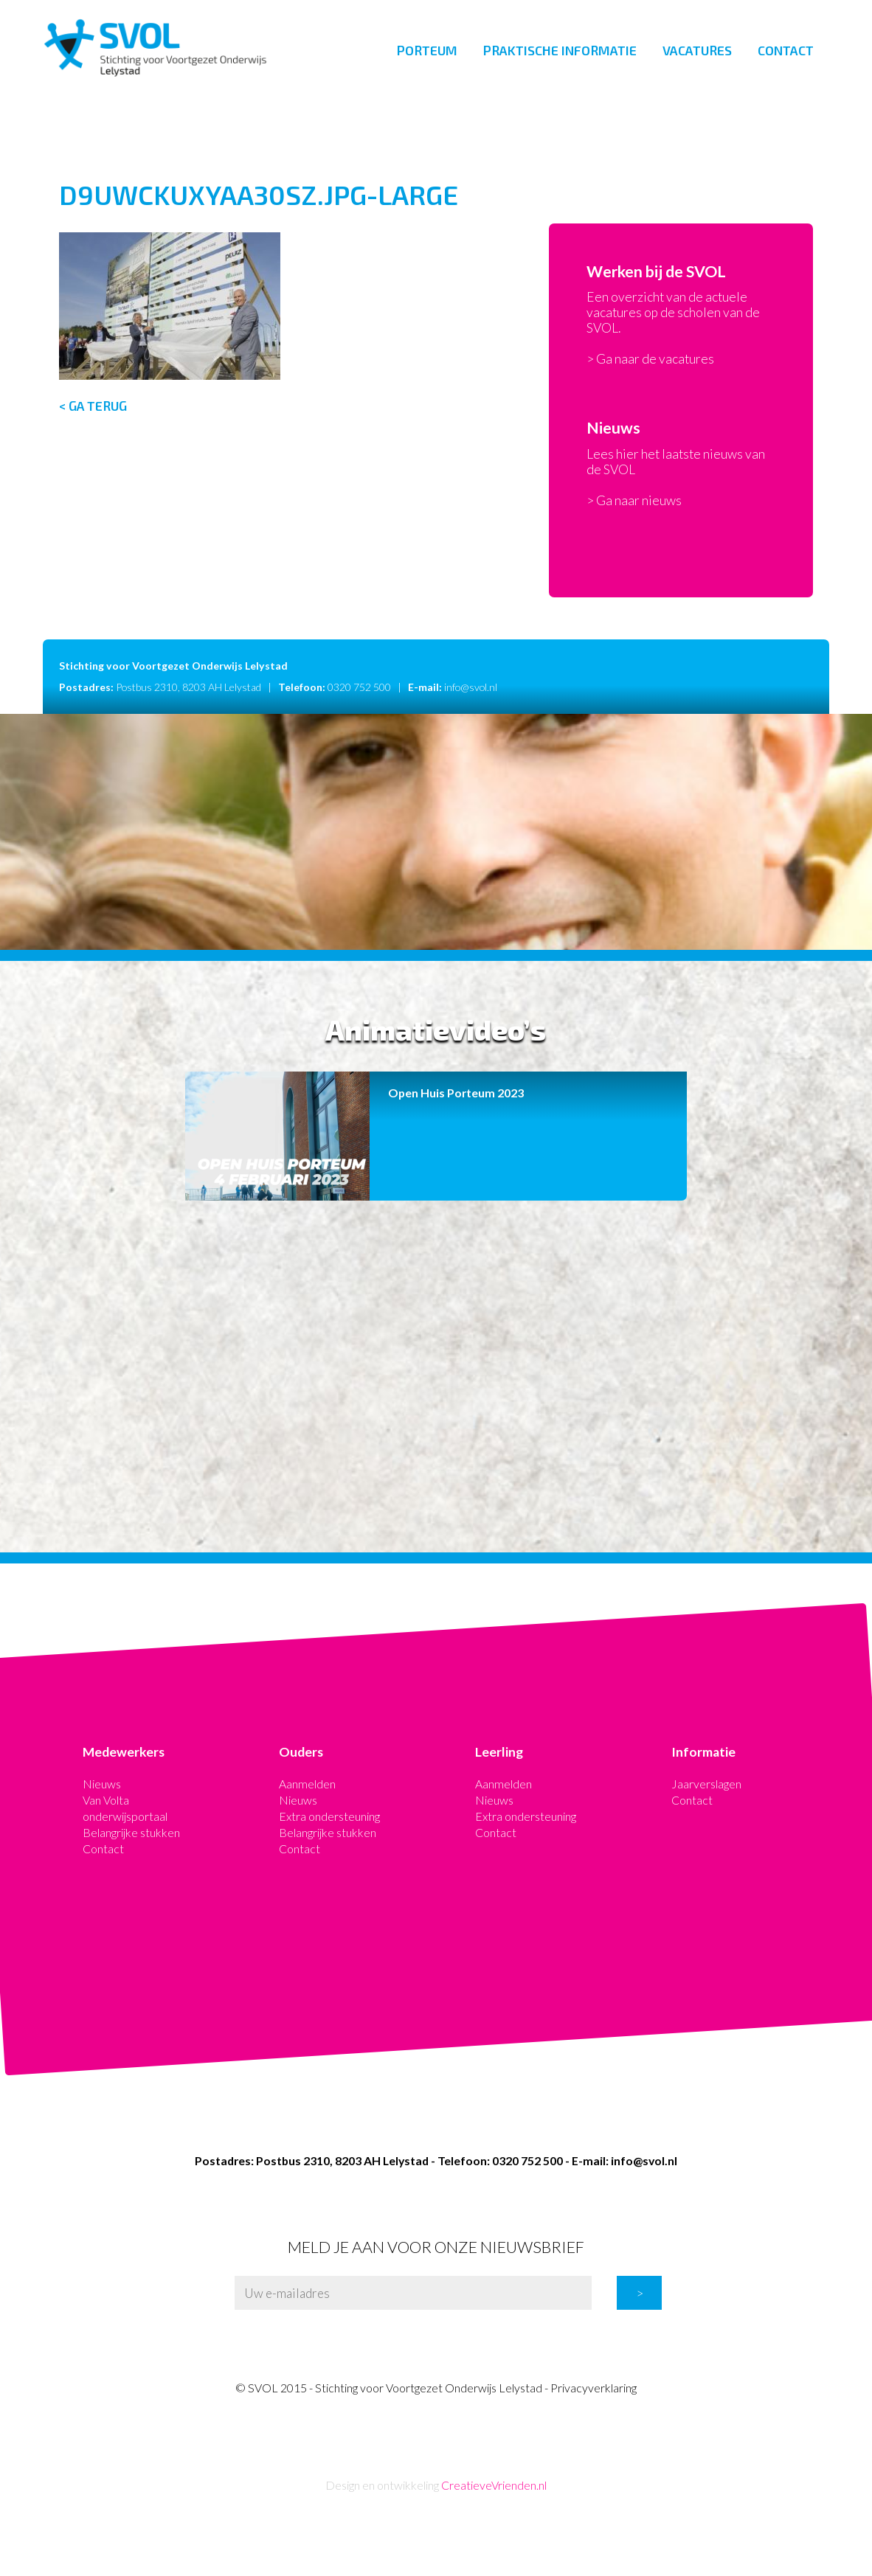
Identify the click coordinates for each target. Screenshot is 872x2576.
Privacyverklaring (593, 2388)
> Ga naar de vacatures (650, 359)
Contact (786, 50)
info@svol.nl (470, 687)
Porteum (427, 50)
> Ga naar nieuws (634, 500)
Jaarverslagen (706, 1784)
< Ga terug (93, 406)
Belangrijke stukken (131, 1832)
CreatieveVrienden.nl (494, 2485)
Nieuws (102, 1784)
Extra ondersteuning (329, 1816)
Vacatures (697, 50)
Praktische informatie (560, 50)
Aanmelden (307, 1784)
